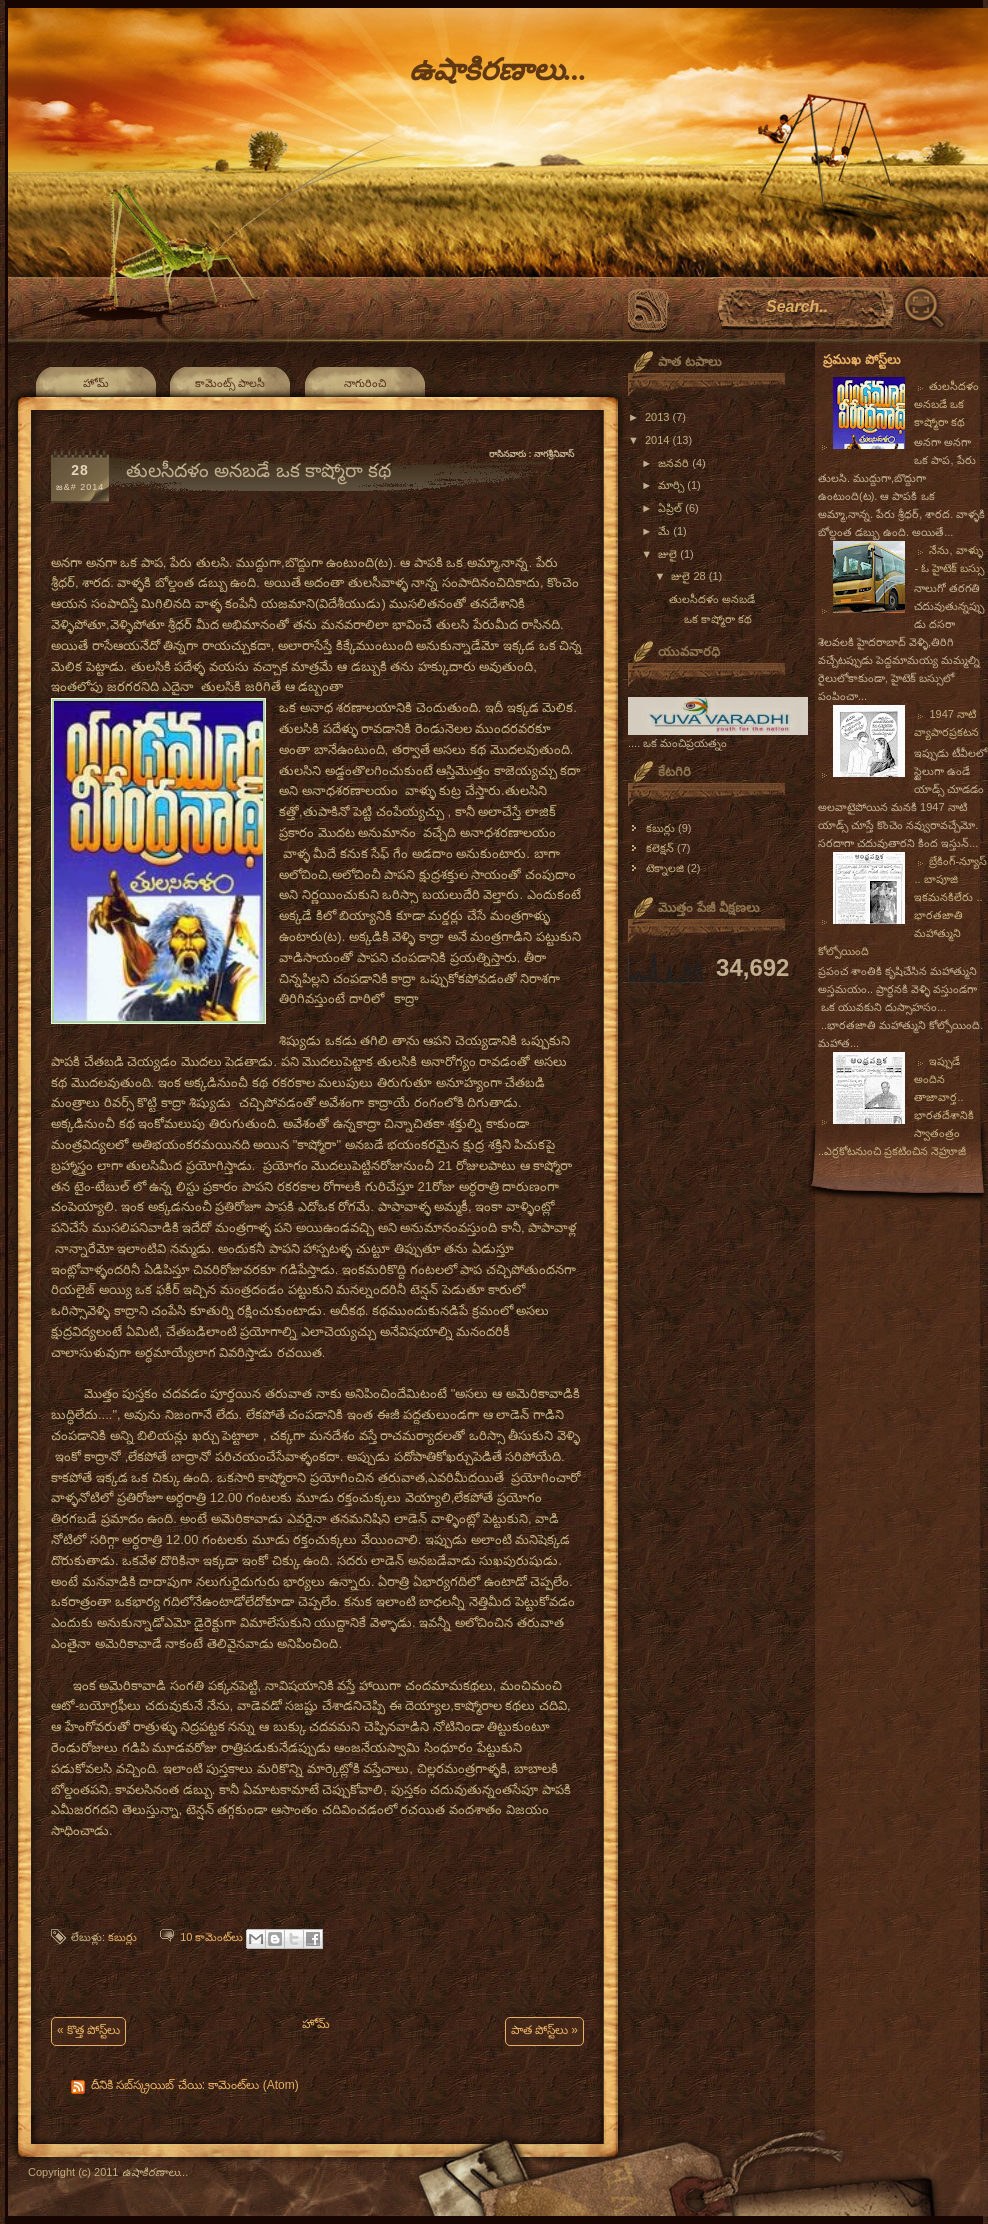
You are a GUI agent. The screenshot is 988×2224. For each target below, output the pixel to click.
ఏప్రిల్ (671, 508)
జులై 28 (689, 576)
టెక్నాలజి (665, 868)
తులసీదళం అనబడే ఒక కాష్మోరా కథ (258, 470)
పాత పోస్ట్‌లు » (544, 2030)
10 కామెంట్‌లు (211, 1937)
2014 (659, 440)
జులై (669, 554)
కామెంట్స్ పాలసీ (230, 383)
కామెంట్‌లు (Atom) (253, 2085)
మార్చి (672, 485)
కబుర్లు (122, 1937)
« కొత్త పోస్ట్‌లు (88, 2030)
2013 (659, 417)
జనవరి (675, 463)
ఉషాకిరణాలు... (498, 69)
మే (665, 531)
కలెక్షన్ (660, 848)
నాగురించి (365, 383)
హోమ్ (96, 383)
